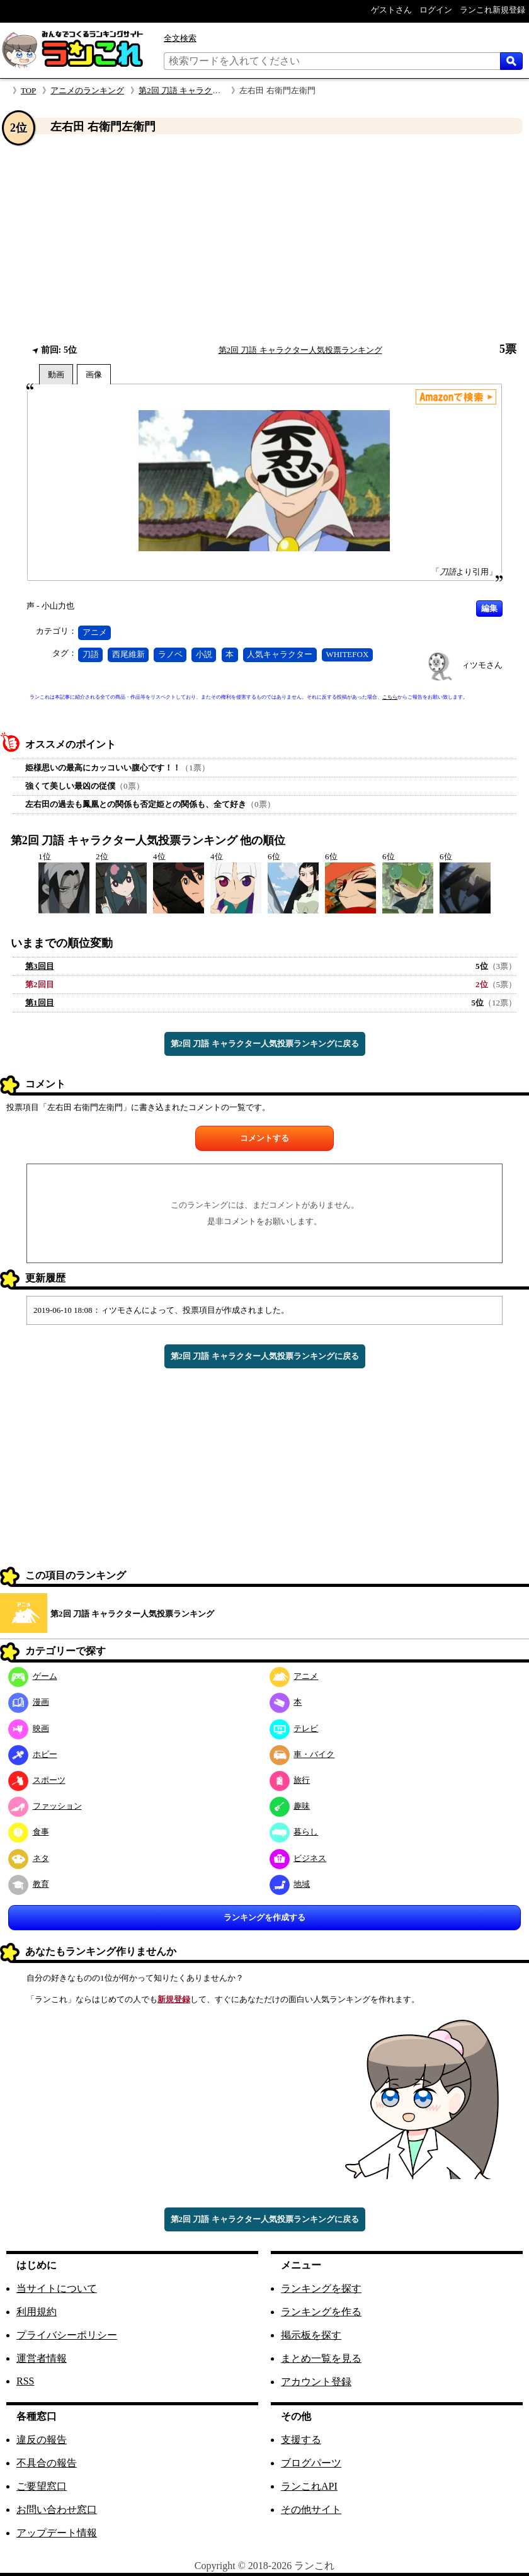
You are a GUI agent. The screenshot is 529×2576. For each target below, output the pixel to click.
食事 (28, 1831)
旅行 (290, 1780)
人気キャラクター (279, 654)
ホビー (32, 1754)
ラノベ (170, 654)
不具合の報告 (46, 2463)
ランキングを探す (321, 2288)
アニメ (94, 632)
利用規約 (36, 2311)
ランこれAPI (309, 2486)
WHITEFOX (347, 654)
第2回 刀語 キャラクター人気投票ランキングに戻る (265, 1043)
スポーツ (36, 1780)
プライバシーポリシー (66, 2335)
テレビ (294, 1728)
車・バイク (302, 1754)
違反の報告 (41, 2439)
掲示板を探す (311, 2335)
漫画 (28, 1702)
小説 (204, 654)
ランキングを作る (321, 2311)
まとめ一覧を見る (321, 2358)
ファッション (45, 1806)
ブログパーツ (311, 2463)
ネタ (28, 1858)
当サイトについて (56, 2288)
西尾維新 (128, 654)
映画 (28, 1728)
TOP (28, 90)
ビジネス (298, 1858)
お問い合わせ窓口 (56, 2509)
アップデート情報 (56, 2532)
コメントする (264, 1138)
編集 (489, 608)
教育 (28, 1884)
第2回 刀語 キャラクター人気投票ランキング (220, 90)
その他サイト (311, 2509)
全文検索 (180, 38)
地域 (290, 1884)
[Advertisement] (264, 239)
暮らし (294, 1831)
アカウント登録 (316, 2381)
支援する (301, 2439)
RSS (25, 2381)
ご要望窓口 (41, 2486)
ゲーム (32, 1676)
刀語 (90, 654)
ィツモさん (482, 665)
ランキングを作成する (264, 1917)
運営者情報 (41, 2358)
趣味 (290, 1806)
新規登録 (173, 1999)
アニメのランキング (87, 90)
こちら (389, 697)
